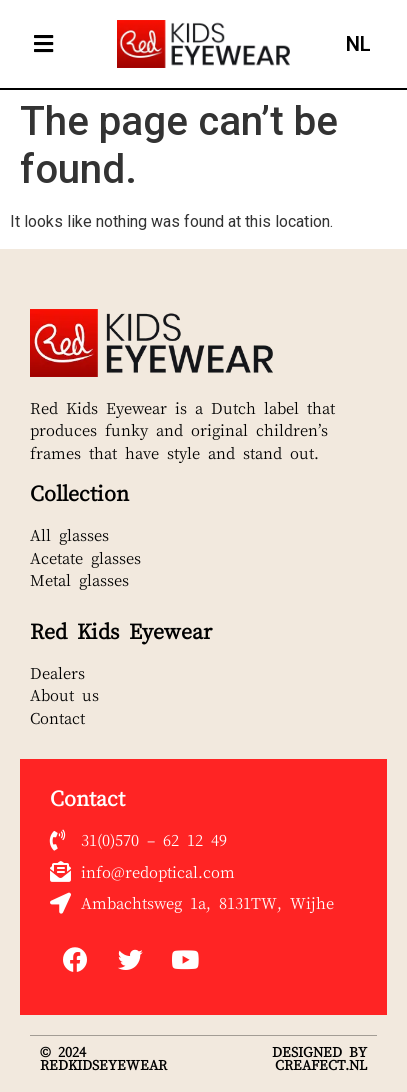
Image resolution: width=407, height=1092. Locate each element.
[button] (43, 44)
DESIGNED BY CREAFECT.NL (319, 1058)
